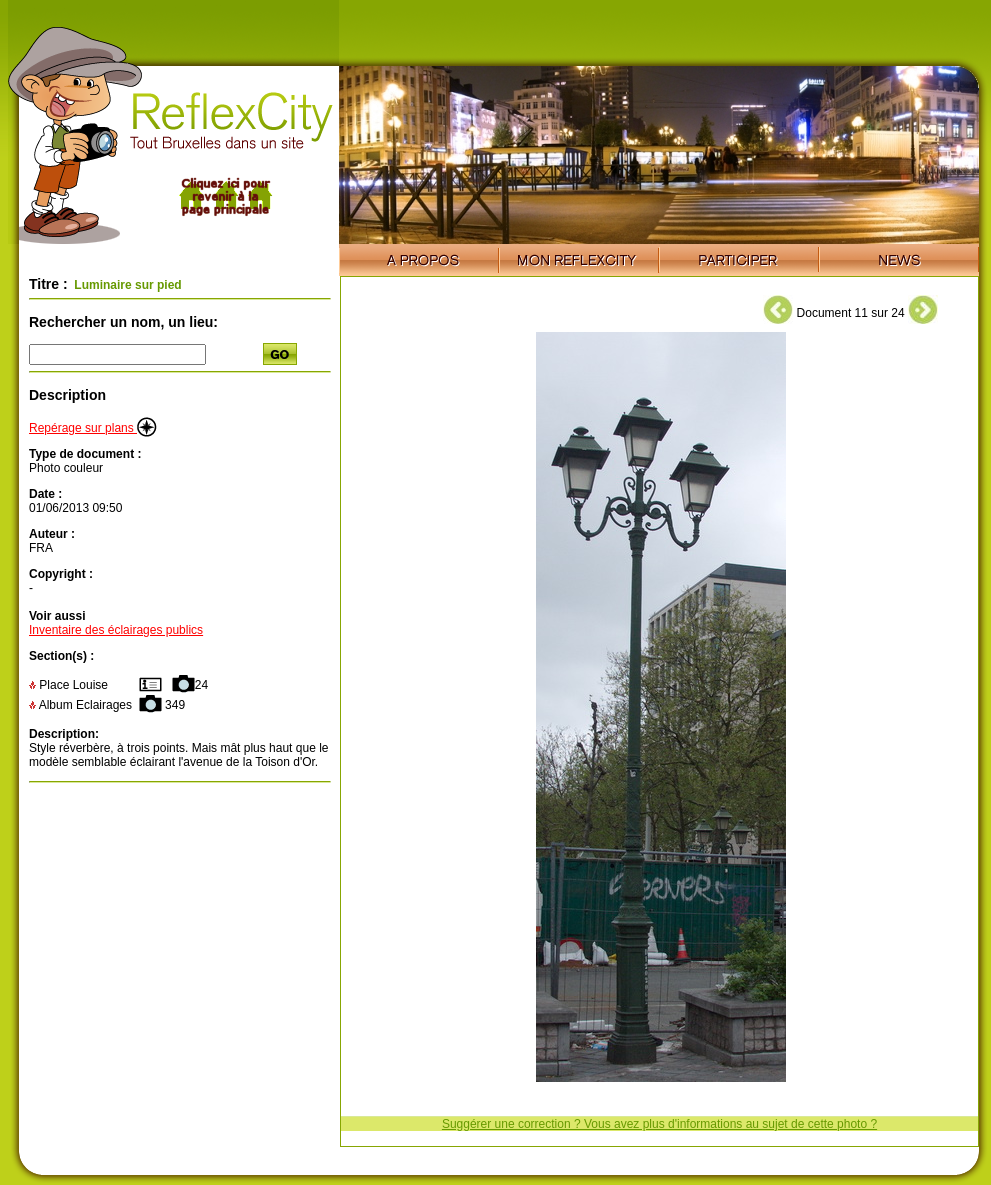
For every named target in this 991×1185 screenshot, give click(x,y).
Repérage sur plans (93, 428)
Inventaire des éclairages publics (116, 630)
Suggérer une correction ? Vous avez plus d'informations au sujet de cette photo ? (659, 1124)
